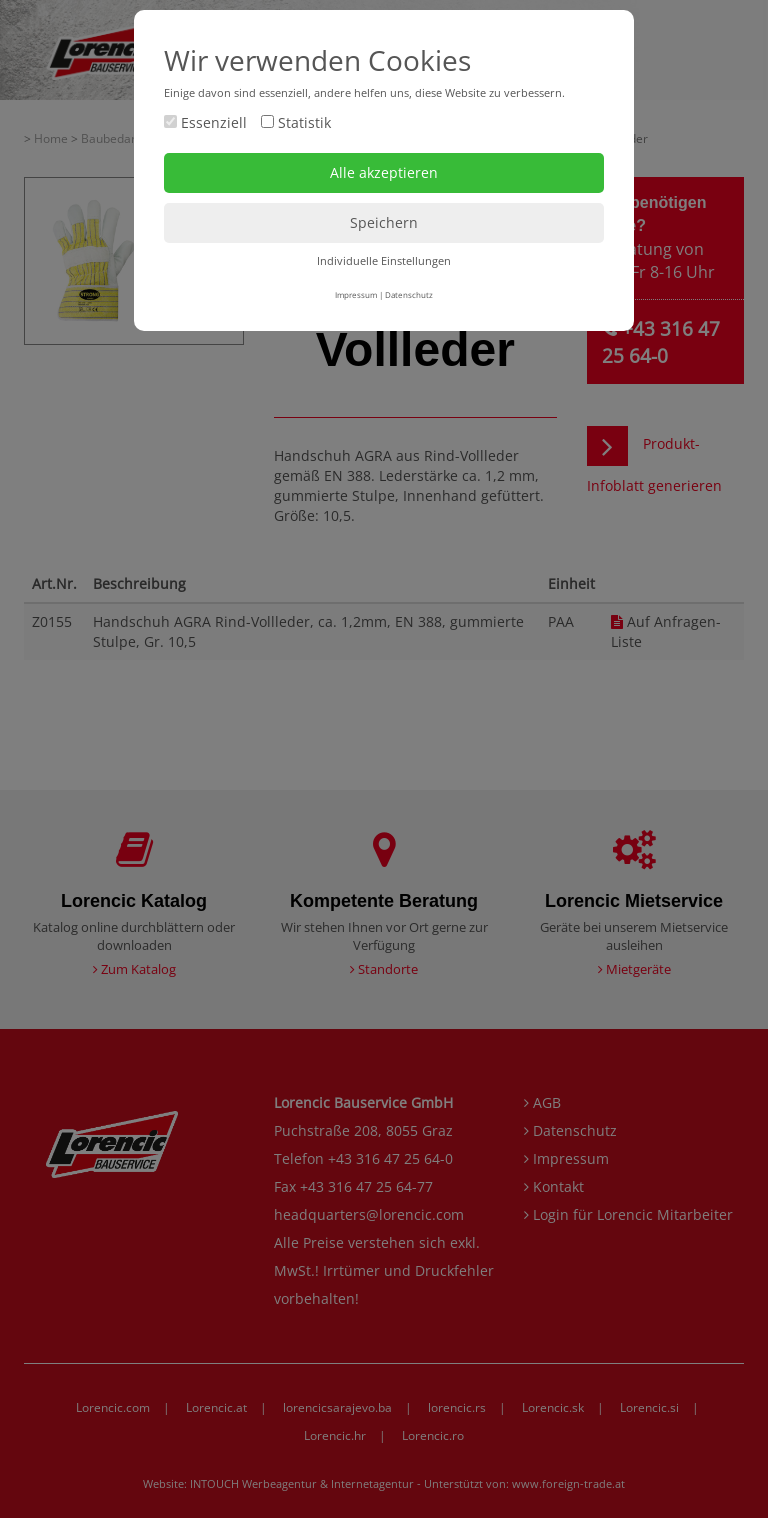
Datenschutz (409, 294)
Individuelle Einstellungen (384, 260)
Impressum (356, 294)
